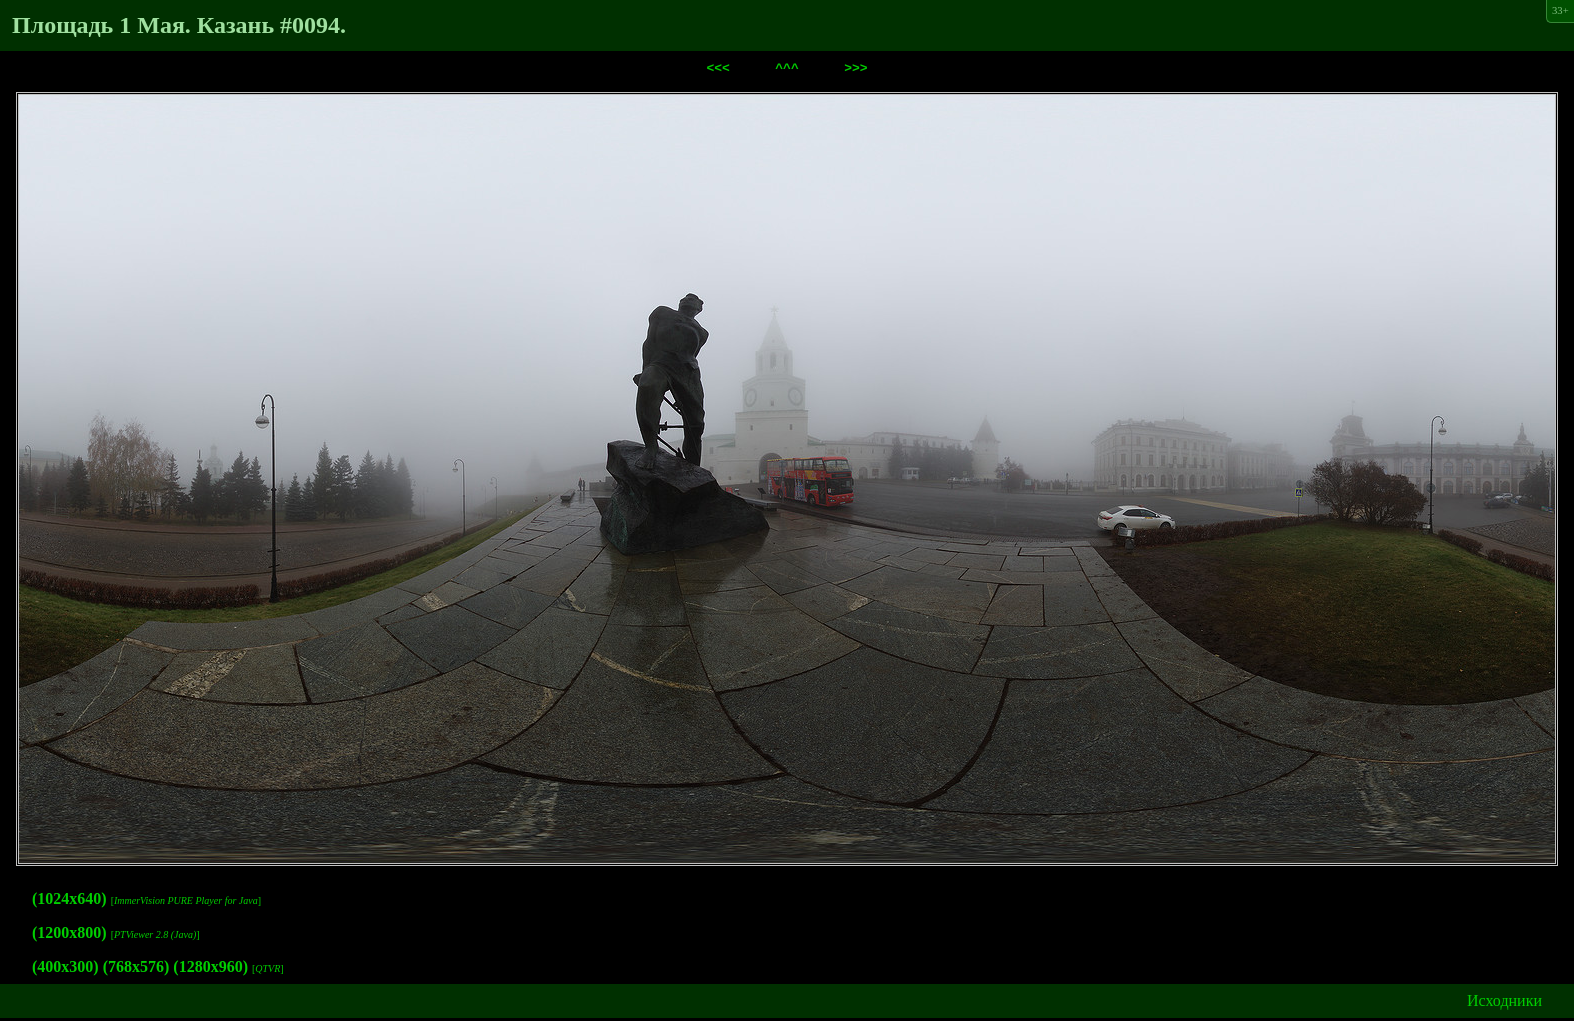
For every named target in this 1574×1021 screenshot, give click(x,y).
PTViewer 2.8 (141, 937)
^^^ (786, 70)
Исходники (1504, 1003)
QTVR (267, 971)
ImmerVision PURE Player (168, 903)
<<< (717, 70)
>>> (855, 70)
